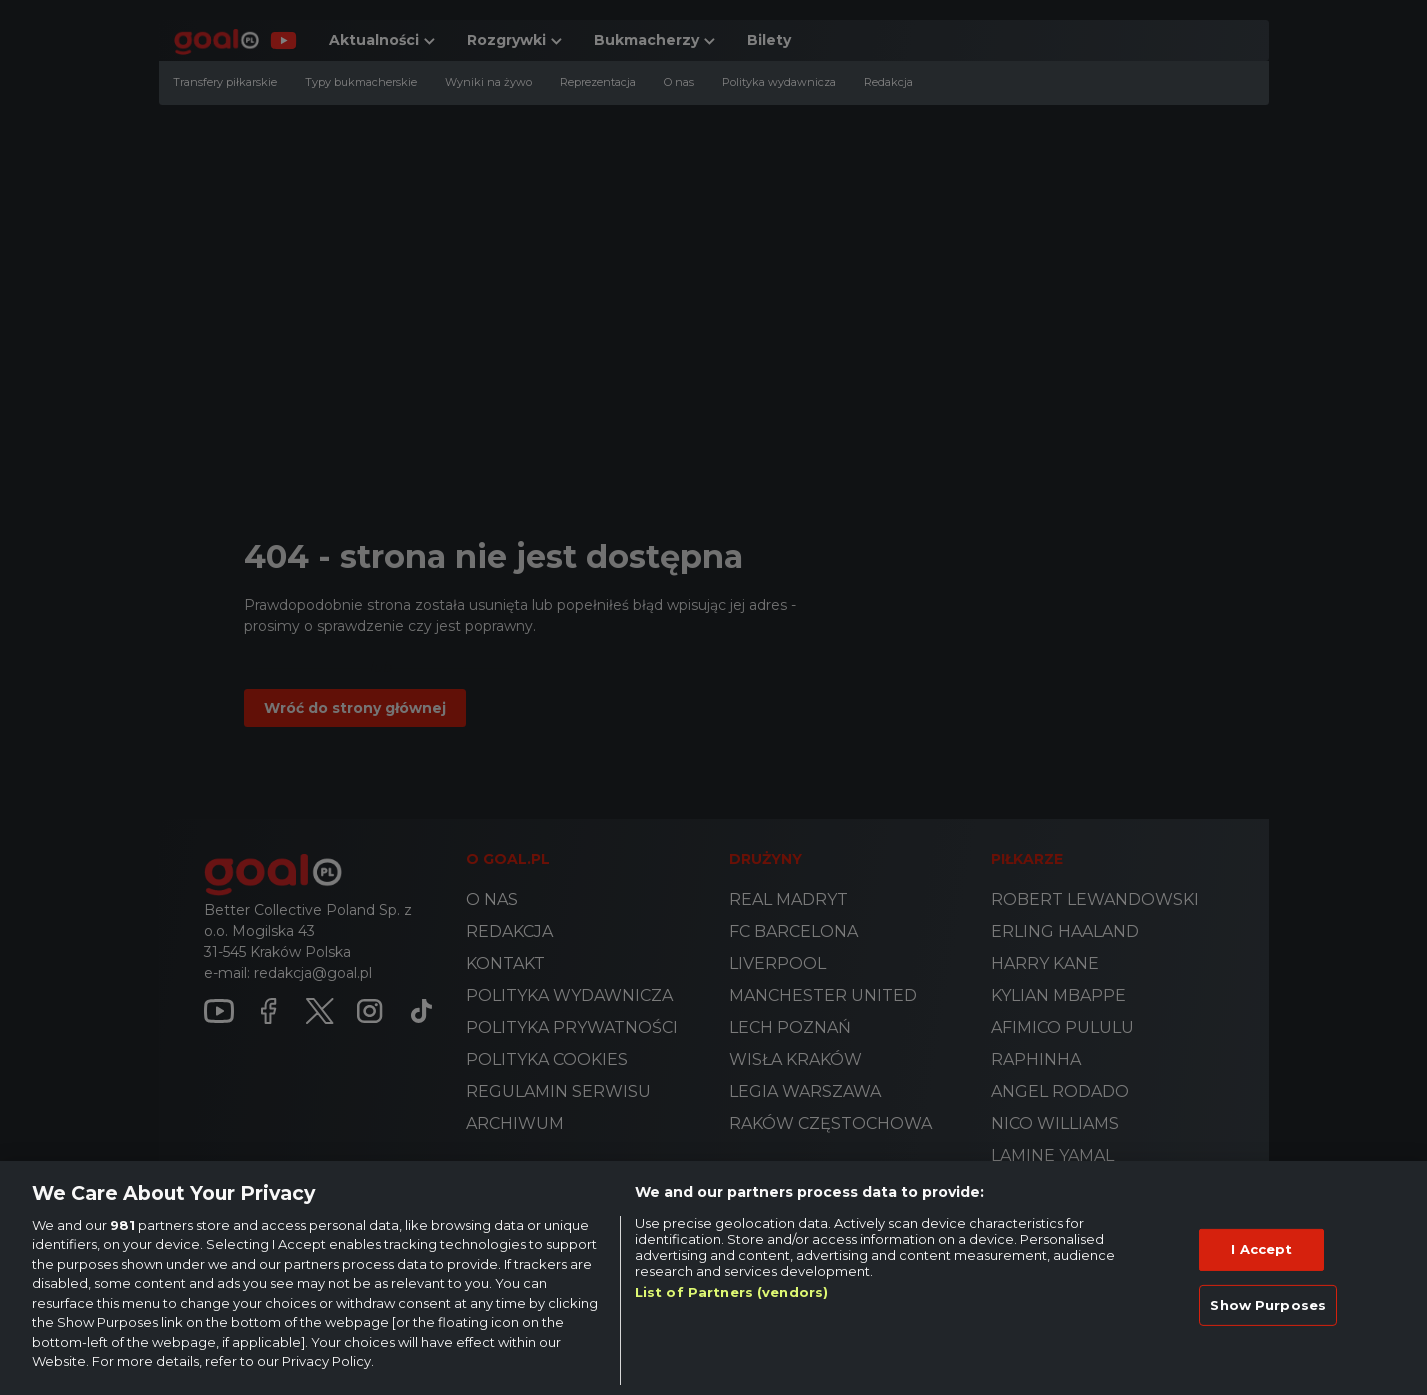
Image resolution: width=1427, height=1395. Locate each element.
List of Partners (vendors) (731, 1292)
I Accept (1261, 1249)
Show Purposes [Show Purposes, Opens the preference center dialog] (1268, 1304)
